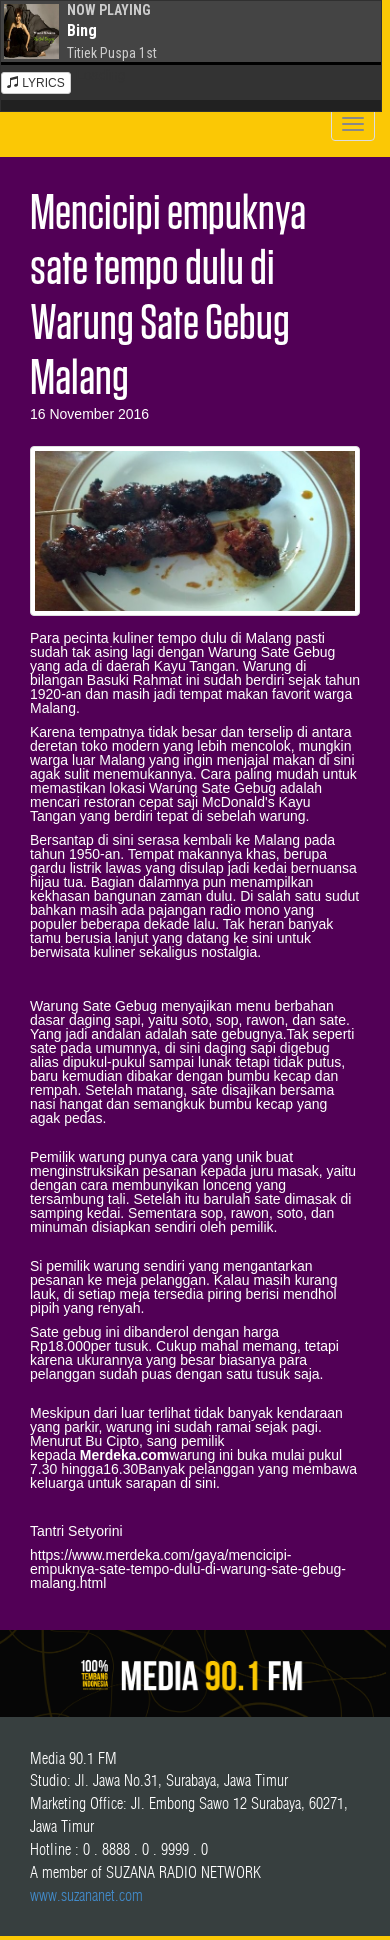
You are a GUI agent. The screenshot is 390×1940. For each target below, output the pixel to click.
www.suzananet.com (86, 1895)
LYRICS (36, 83)
